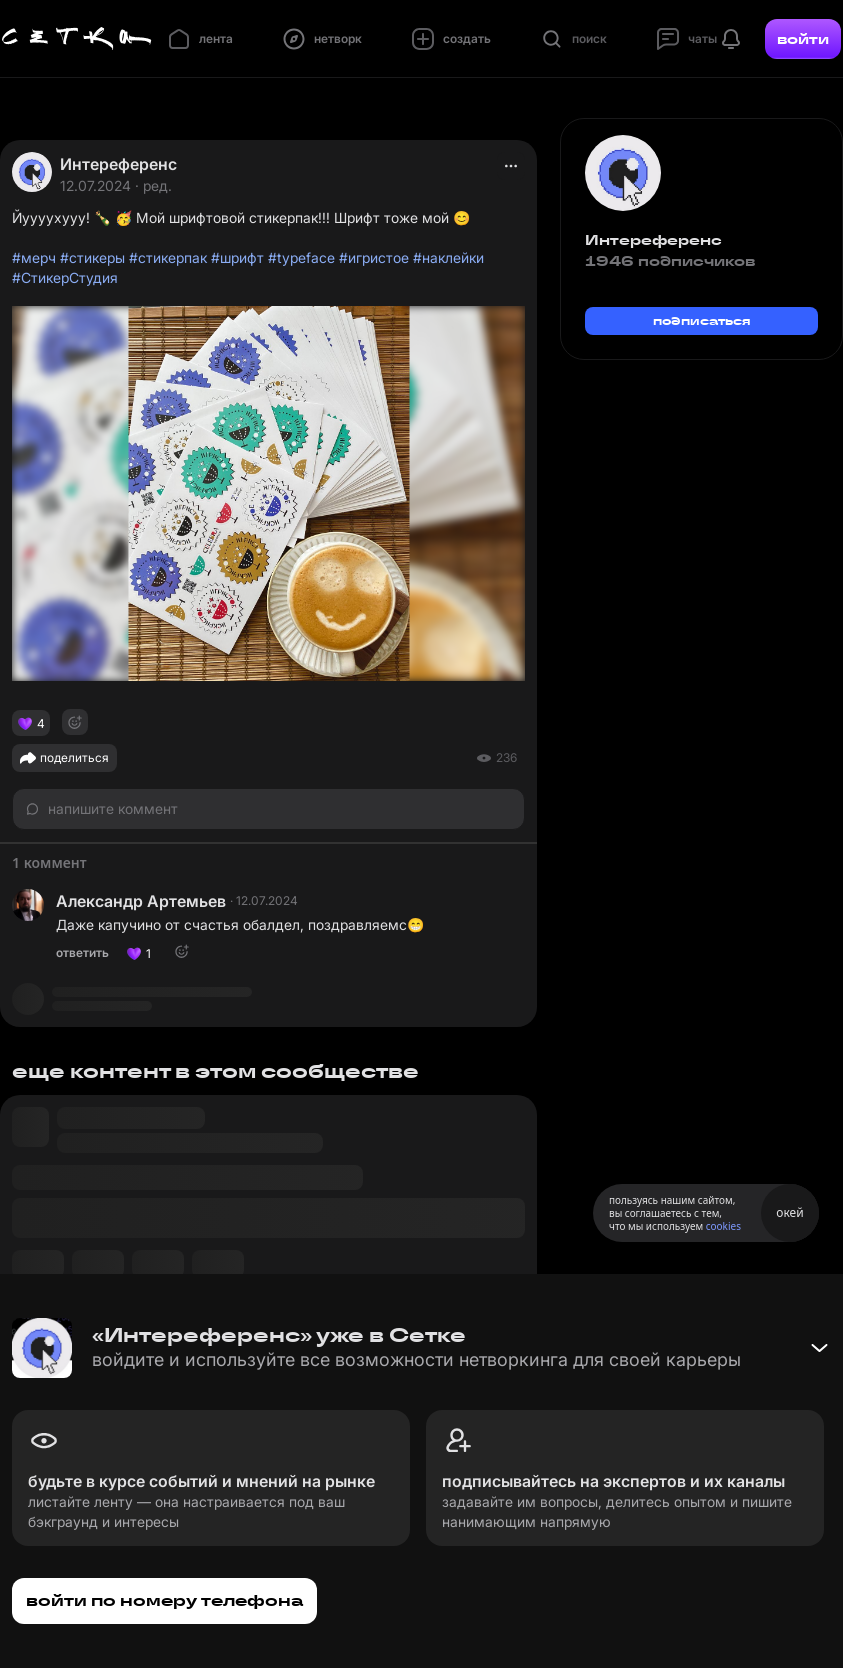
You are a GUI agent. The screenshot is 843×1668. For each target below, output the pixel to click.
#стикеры (92, 257)
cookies (723, 1226)
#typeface (301, 257)
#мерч (34, 257)
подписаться (702, 320)
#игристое (374, 257)
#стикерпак (168, 257)
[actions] (511, 166)
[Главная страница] (77, 39)
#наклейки (448, 257)
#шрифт (237, 257)
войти (803, 39)
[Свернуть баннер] (819, 1348)
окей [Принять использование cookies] (789, 1212)
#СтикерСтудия (65, 277)
